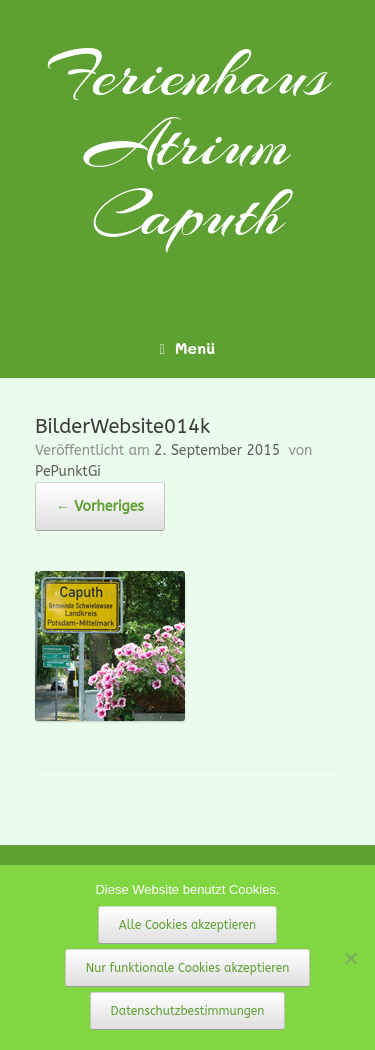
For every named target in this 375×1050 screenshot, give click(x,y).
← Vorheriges (100, 506)
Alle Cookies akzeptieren (187, 925)
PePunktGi (68, 471)
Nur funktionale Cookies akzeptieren (188, 968)
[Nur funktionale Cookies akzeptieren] (350, 958)
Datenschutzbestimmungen (188, 1011)
